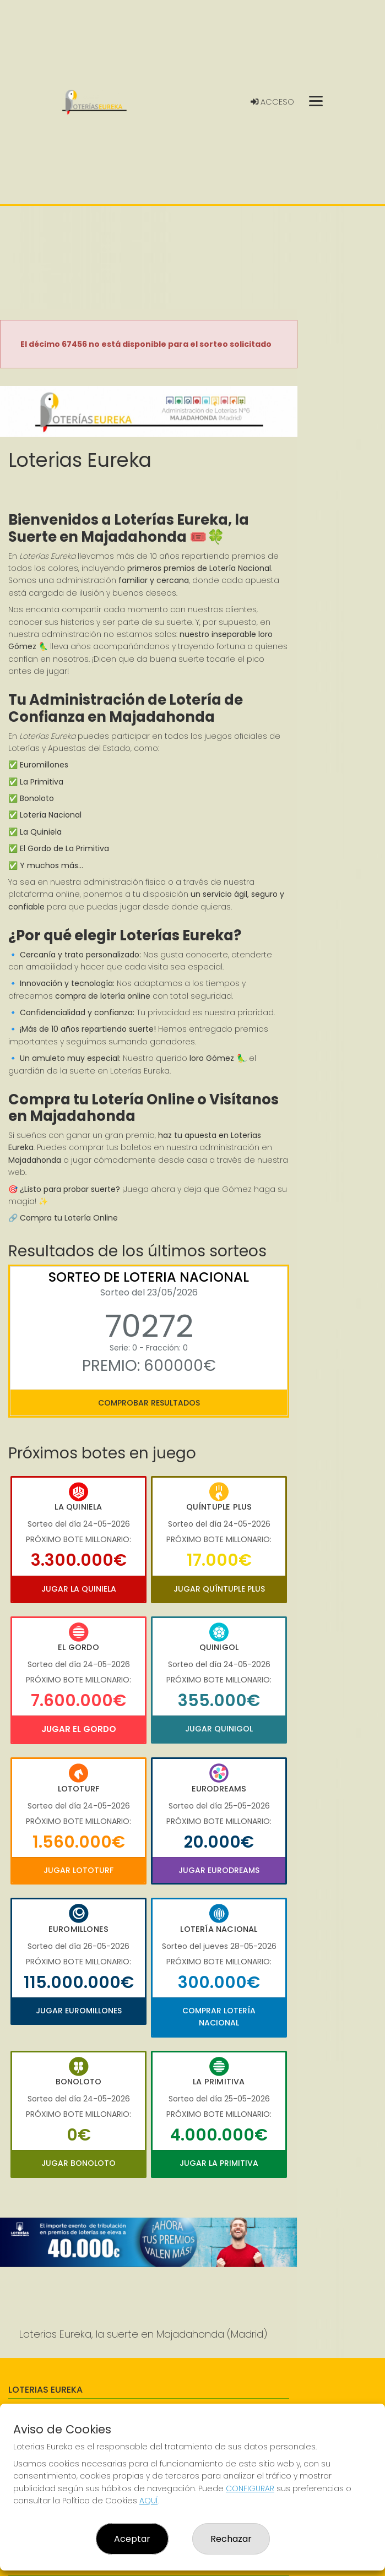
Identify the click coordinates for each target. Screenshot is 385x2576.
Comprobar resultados (149, 1402)
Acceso (272, 101)
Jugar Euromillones (79, 2010)
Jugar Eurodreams (218, 1870)
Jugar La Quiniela (78, 1588)
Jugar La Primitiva (219, 2163)
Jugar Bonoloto (78, 2163)
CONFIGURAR (250, 2488)
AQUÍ (148, 2500)
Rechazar (231, 2539)
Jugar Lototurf (78, 1870)
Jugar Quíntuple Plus (219, 1588)
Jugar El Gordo (78, 1729)
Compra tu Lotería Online (69, 1217)
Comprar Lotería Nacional (219, 2016)
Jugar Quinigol (219, 1728)
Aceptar (132, 2539)
